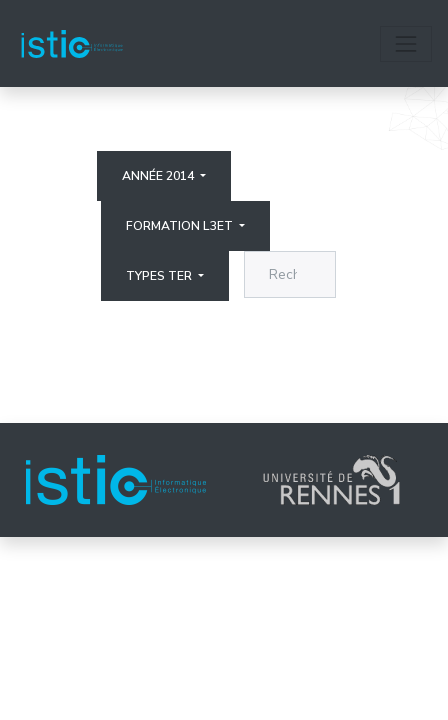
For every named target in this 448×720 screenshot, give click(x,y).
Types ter (160, 276)
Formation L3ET (181, 226)
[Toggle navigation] (406, 44)
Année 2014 (159, 176)
